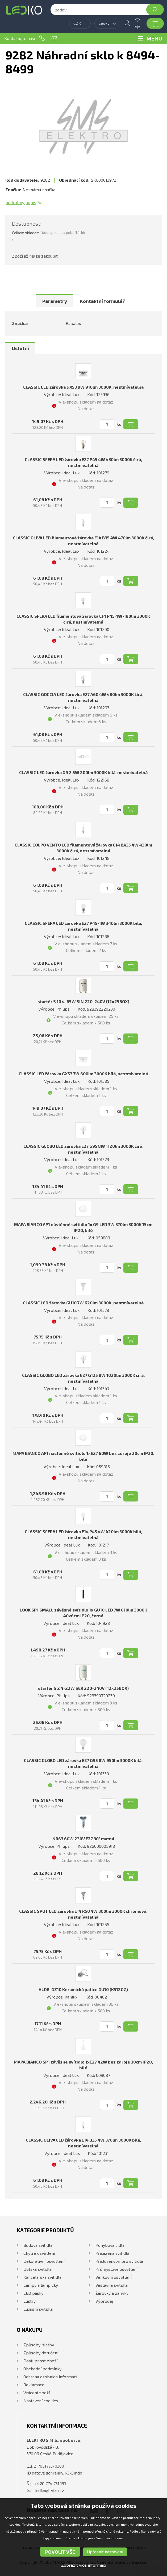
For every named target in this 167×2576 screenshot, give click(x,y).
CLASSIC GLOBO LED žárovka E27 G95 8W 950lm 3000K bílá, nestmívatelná (83, 1763)
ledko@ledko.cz (54, 38)
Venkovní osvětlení (113, 2277)
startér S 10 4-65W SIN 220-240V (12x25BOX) (83, 1001)
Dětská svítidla (37, 2269)
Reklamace (33, 2384)
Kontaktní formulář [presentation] (102, 301)
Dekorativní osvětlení (43, 2261)
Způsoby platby (38, 2344)
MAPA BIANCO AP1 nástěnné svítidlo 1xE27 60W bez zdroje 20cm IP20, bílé (83, 1456)
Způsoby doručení (40, 2352)
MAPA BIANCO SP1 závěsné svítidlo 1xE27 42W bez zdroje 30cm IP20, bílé (83, 2064)
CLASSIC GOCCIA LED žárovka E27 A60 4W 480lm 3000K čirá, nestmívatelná (83, 697)
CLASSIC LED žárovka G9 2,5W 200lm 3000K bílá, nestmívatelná (83, 772)
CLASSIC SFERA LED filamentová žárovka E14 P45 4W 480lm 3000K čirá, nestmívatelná (83, 618)
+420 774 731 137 (42, 38)
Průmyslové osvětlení (116, 2269)
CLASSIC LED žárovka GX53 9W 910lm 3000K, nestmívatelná (83, 386)
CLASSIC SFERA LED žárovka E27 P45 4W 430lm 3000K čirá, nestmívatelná (83, 462)
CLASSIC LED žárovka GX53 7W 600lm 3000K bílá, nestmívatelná (83, 1073)
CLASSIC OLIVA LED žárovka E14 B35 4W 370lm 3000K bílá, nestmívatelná (83, 2142)
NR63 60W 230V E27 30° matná (83, 1838)
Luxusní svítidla (38, 2309)
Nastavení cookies (40, 2400)
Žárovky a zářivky (111, 2293)
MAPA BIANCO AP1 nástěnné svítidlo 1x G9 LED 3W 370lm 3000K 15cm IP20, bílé (83, 1227)
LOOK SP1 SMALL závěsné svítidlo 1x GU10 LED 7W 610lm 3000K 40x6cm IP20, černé (83, 1612)
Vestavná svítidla (111, 2285)
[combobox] (80, 23)
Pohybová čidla (109, 2245)
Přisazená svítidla (112, 2253)
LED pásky (33, 2293)
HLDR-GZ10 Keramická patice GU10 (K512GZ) (83, 1989)
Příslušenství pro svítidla (119, 2261)
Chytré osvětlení (39, 2253)
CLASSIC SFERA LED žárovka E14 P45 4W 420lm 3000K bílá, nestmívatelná (83, 1534)
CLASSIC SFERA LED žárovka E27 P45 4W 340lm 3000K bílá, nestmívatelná (83, 926)
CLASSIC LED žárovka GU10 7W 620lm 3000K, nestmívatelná (83, 1302)
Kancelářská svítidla (42, 2277)
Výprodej (104, 2301)
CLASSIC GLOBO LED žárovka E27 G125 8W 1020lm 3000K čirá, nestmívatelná (83, 1378)
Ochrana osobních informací (50, 2376)
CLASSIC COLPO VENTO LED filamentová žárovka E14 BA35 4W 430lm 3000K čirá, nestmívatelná (83, 847)
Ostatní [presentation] (20, 348)
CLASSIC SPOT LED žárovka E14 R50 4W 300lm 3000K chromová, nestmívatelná (83, 1913)
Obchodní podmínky (42, 2368)
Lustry (29, 2301)
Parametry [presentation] (54, 301)
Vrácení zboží (36, 2392)
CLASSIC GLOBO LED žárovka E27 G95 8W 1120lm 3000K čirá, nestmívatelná (83, 1148)
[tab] (54, 301)
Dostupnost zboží (40, 2360)
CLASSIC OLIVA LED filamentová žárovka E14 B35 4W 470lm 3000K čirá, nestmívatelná (83, 540)
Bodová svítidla (37, 2245)
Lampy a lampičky (40, 2285)
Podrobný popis (20, 202)
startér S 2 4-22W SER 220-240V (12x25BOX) (83, 1688)
